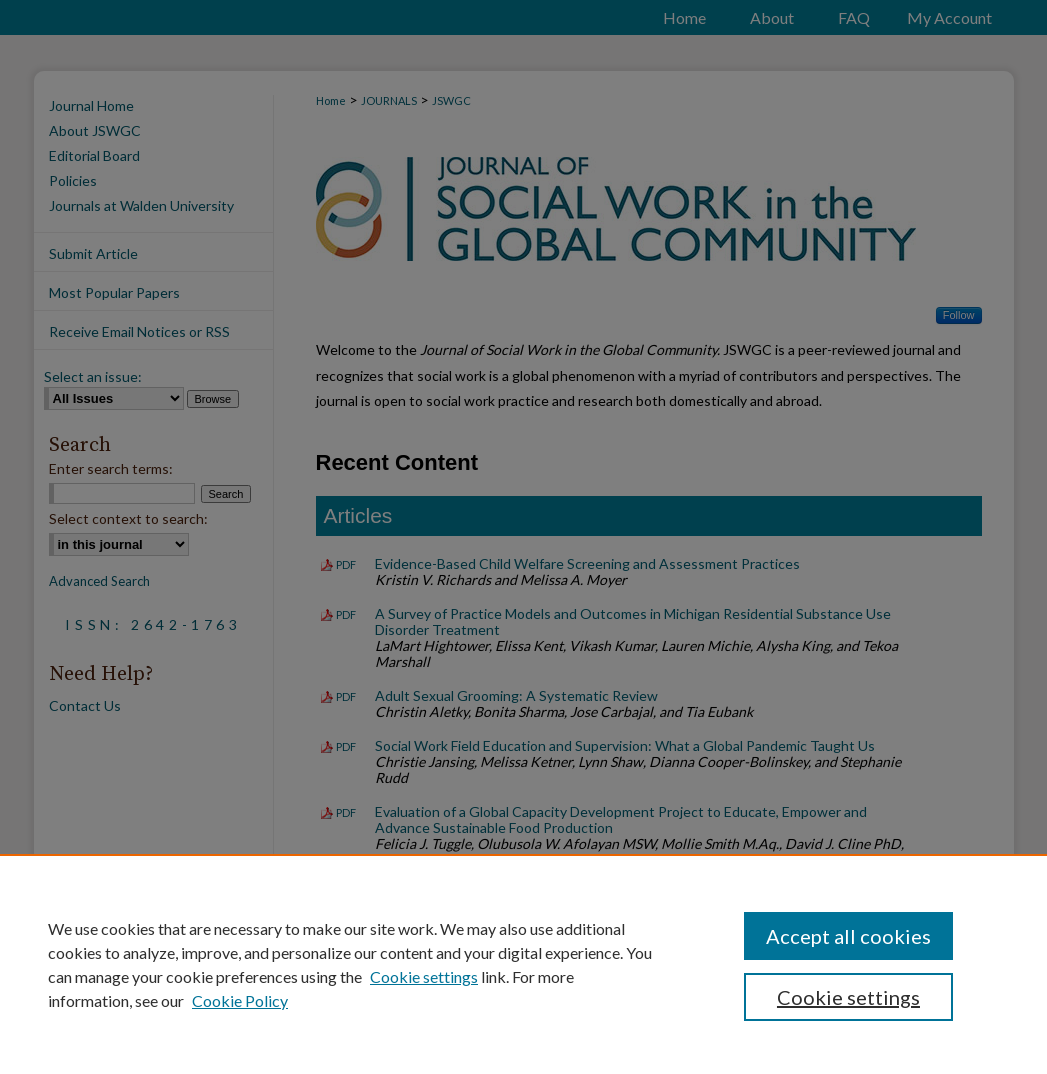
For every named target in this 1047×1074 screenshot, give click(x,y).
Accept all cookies (848, 936)
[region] (523, 964)
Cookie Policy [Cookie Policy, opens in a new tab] (240, 1000)
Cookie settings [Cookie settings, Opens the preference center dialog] (848, 997)
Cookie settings (424, 976)
